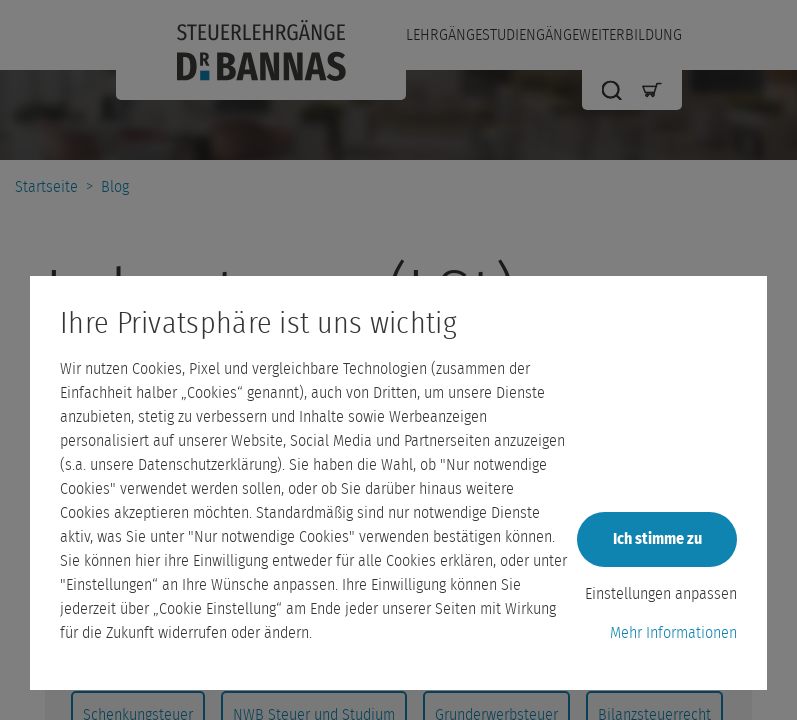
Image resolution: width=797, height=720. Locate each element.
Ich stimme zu (657, 539)
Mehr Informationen (673, 633)
